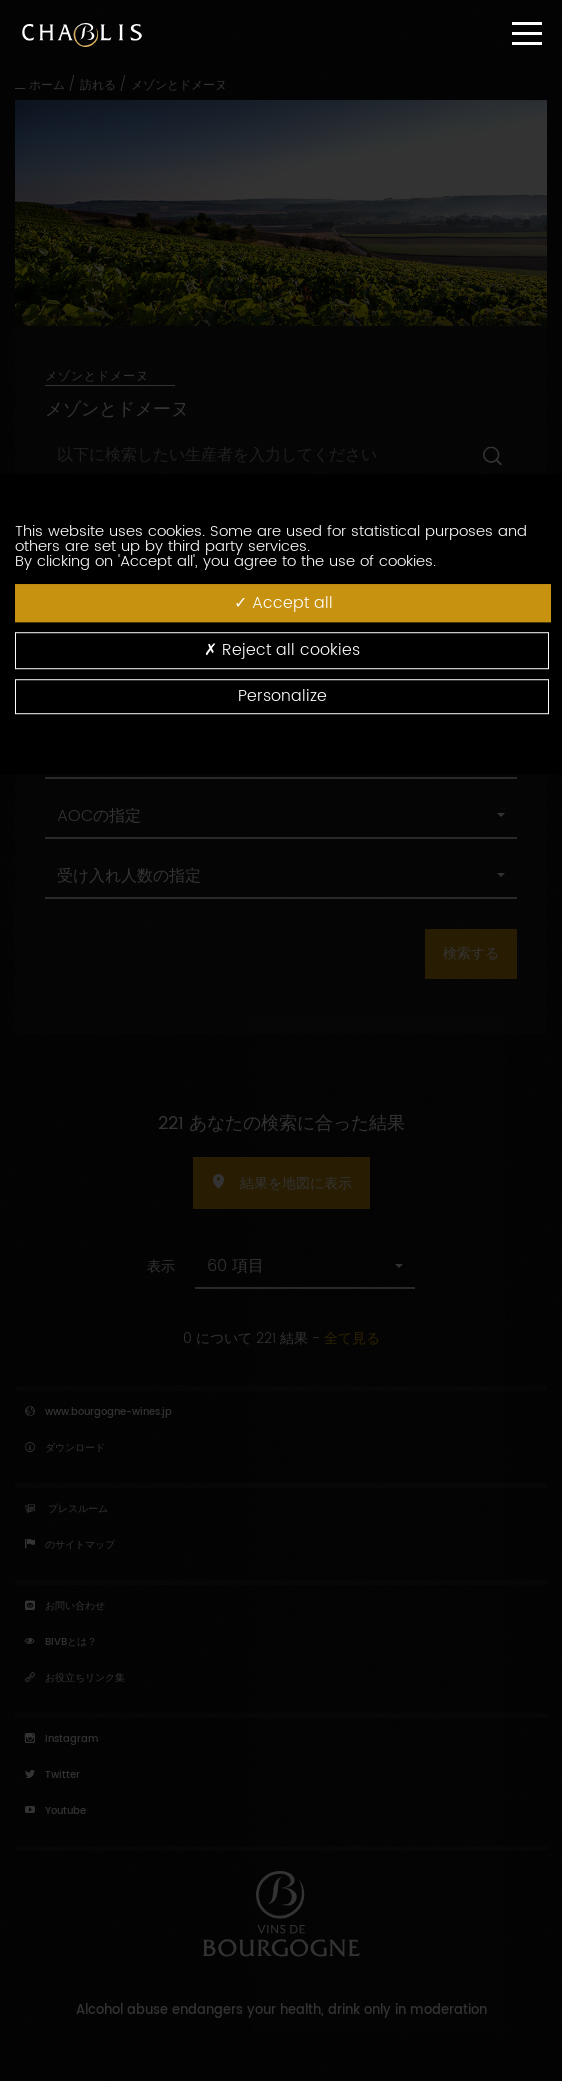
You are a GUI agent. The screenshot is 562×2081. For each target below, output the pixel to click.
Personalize (282, 696)
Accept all (283, 603)
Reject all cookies (282, 650)
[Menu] (527, 33)
